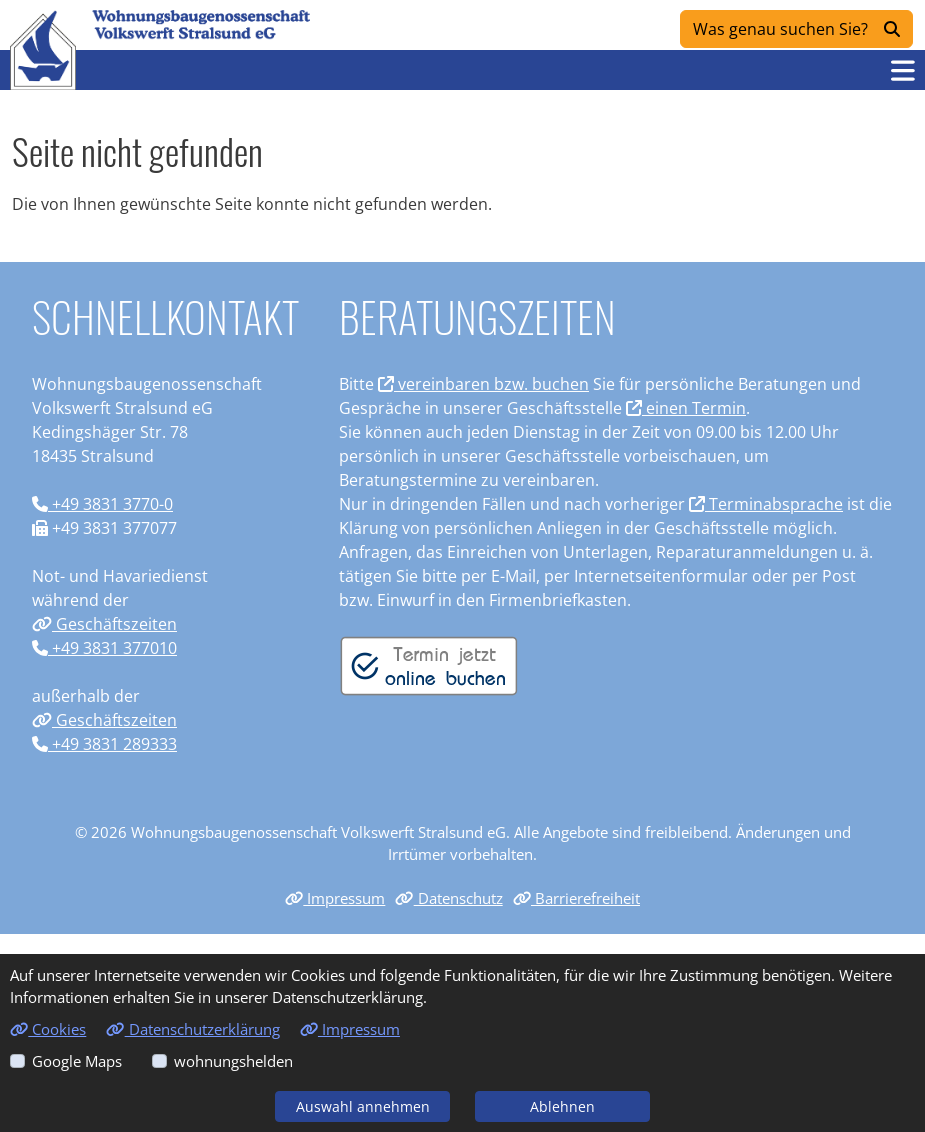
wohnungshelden (233, 1061)
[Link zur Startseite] (43, 50)
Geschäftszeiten (104, 624)
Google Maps (77, 1061)
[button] (903, 70)
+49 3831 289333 (104, 744)
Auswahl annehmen (363, 1106)
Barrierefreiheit (576, 898)
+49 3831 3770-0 (102, 504)
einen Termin (686, 408)
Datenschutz (448, 898)
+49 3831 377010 (104, 648)
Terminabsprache (766, 504)
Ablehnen (562, 1106)
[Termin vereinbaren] (429, 664)
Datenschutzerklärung (192, 1029)
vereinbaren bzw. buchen (483, 384)
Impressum (335, 898)
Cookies (48, 1029)
